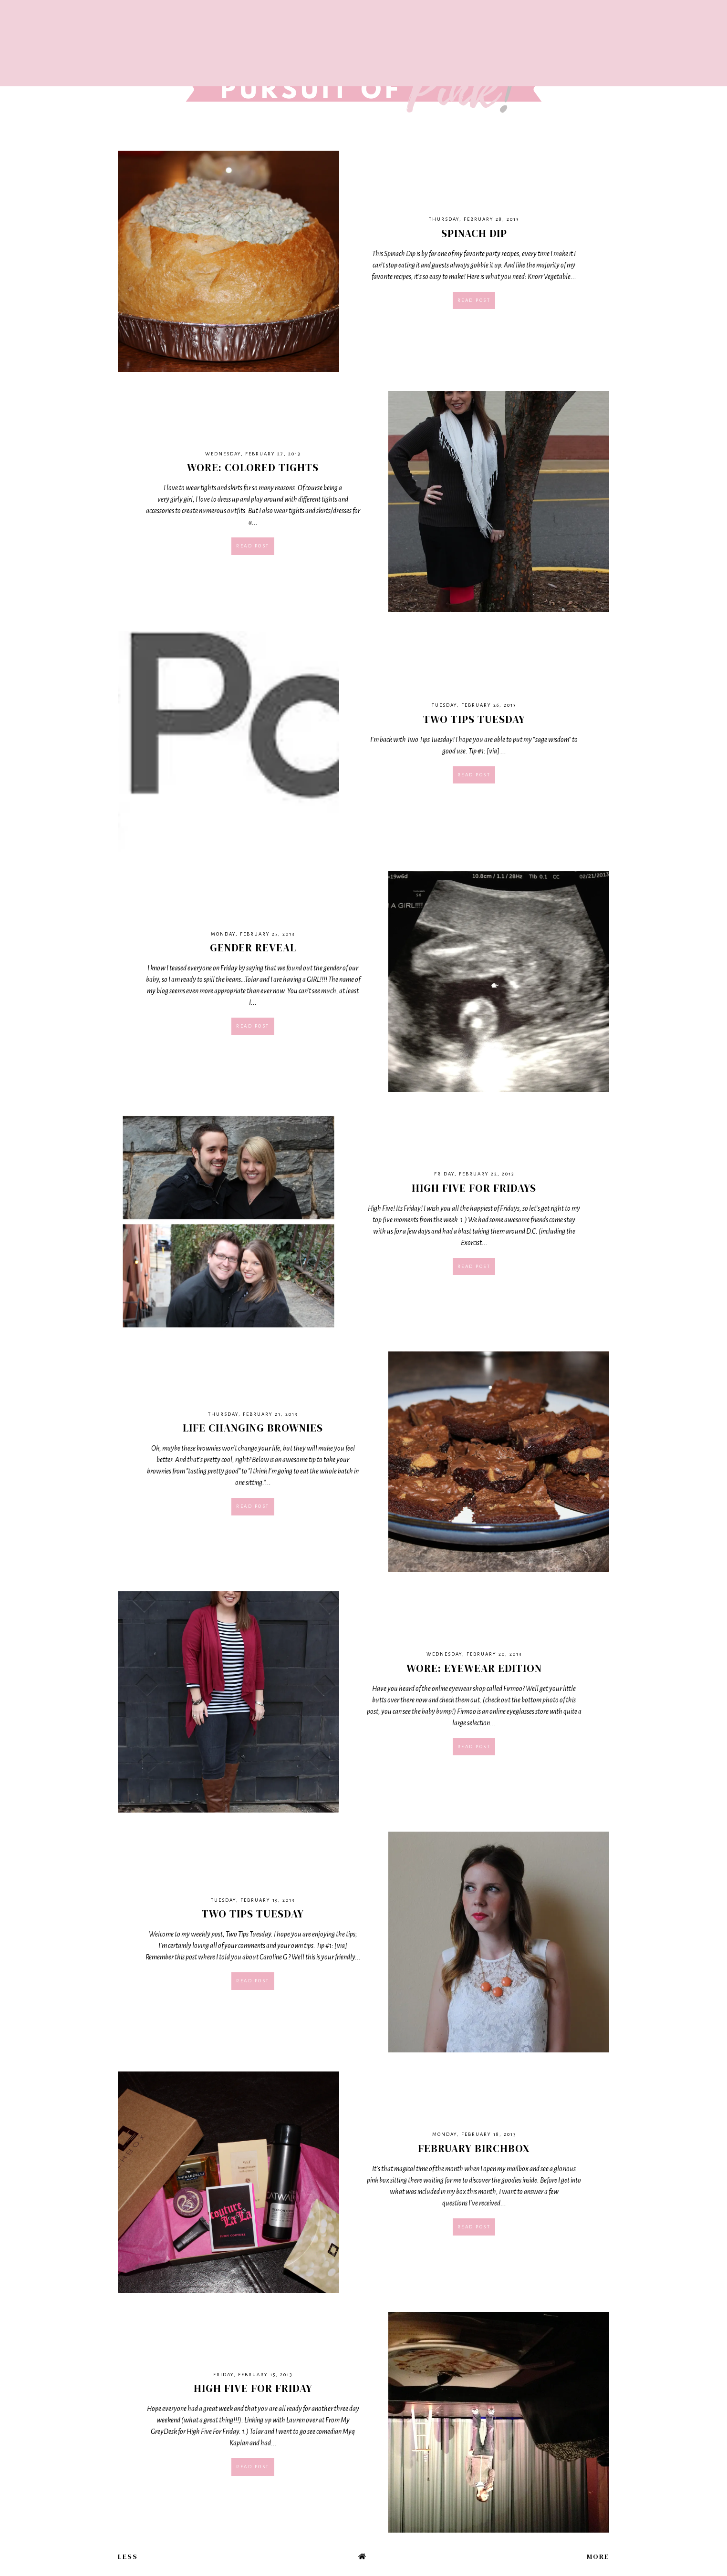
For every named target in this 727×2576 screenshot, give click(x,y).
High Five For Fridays (474, 1188)
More (598, 2556)
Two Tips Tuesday (474, 719)
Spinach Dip (474, 233)
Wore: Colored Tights (253, 467)
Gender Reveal (253, 947)
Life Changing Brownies (253, 1428)
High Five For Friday (253, 2388)
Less (128, 2556)
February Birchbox (474, 2148)
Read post (474, 300)
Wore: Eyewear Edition (474, 1668)
